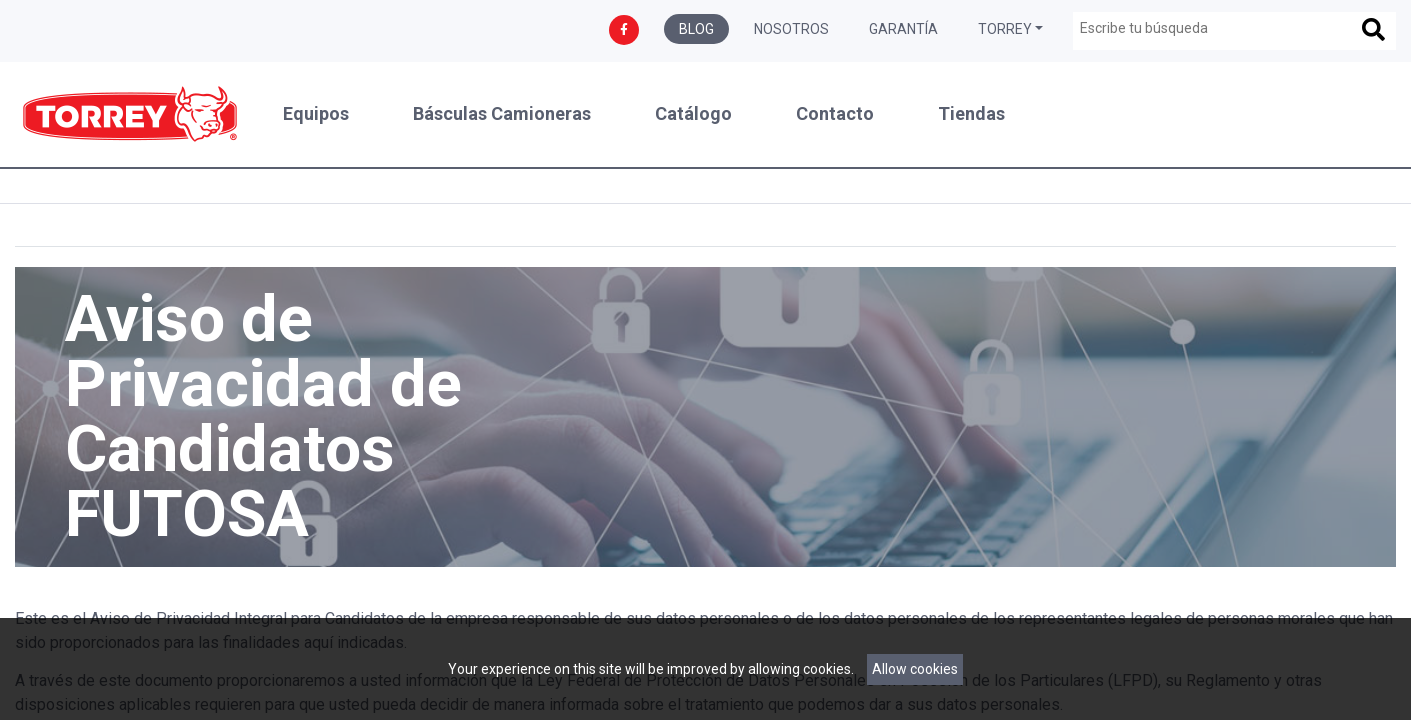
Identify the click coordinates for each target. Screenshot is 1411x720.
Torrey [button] (1005, 29)
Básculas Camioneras (502, 114)
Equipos (316, 114)
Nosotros (791, 29)
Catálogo (693, 114)
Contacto (835, 114)
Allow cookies (915, 669)
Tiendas (971, 114)
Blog (696, 29)
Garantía (903, 29)
